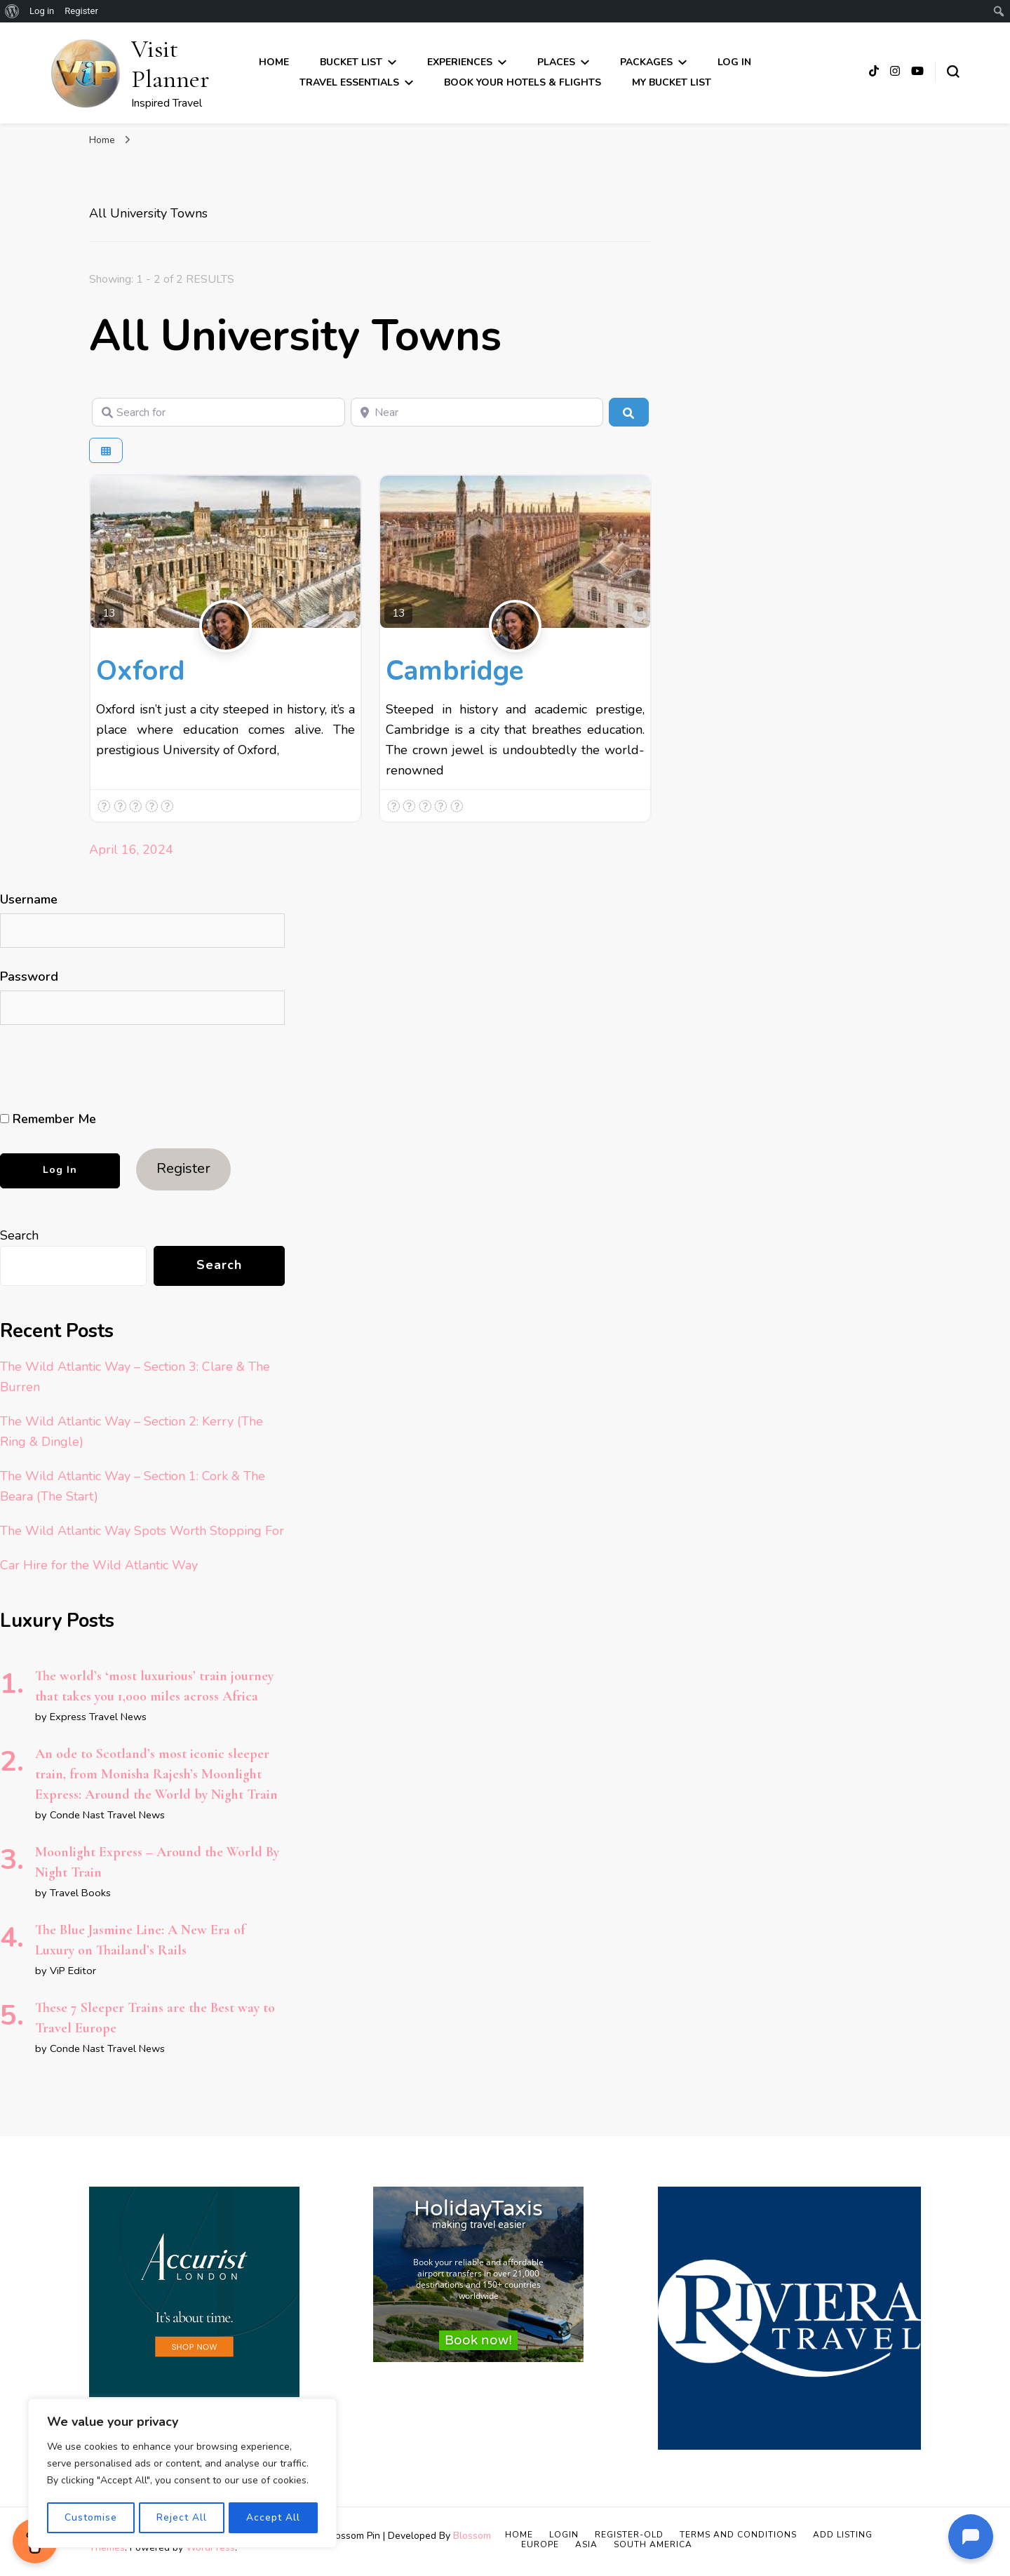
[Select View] (106, 451)
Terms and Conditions (738, 2534)
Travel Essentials (349, 82)
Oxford (140, 671)
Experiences (459, 62)
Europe (540, 2544)
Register (183, 1168)
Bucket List (351, 62)
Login (564, 2534)
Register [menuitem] (81, 11)
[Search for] (218, 412)
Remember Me (48, 1119)
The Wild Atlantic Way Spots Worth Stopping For (142, 1530)
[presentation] (96, 1068)
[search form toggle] (953, 71)
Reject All (181, 2517)
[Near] (477, 412)
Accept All (274, 2517)
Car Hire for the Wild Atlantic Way (99, 1565)
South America (653, 2544)
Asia (586, 2544)
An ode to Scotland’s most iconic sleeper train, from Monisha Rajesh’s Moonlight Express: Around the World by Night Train (156, 1774)
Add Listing (843, 2534)
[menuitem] (12, 11)
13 (108, 613)
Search (19, 1235)
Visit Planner (170, 64)
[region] (182, 2474)
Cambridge (454, 671)
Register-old (629, 2534)
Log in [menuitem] (41, 11)
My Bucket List (671, 82)
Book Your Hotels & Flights (522, 82)
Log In (734, 62)
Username (29, 899)
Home (274, 62)
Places (556, 62)
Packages (646, 62)
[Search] (628, 412)
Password (29, 976)
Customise (90, 2517)
